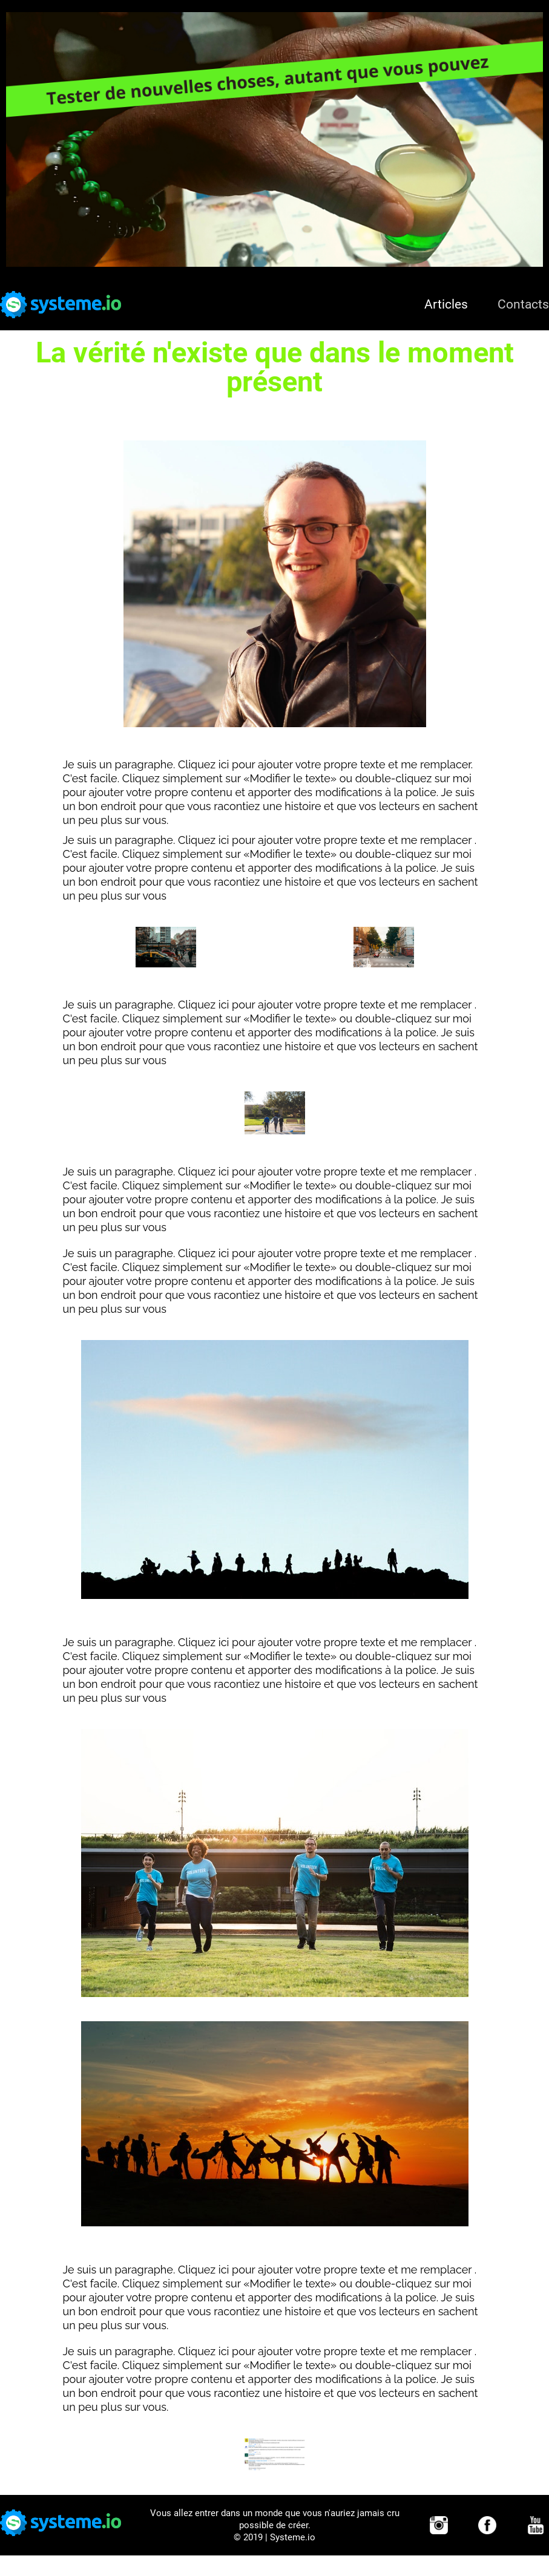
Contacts (523, 304)
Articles (446, 304)
